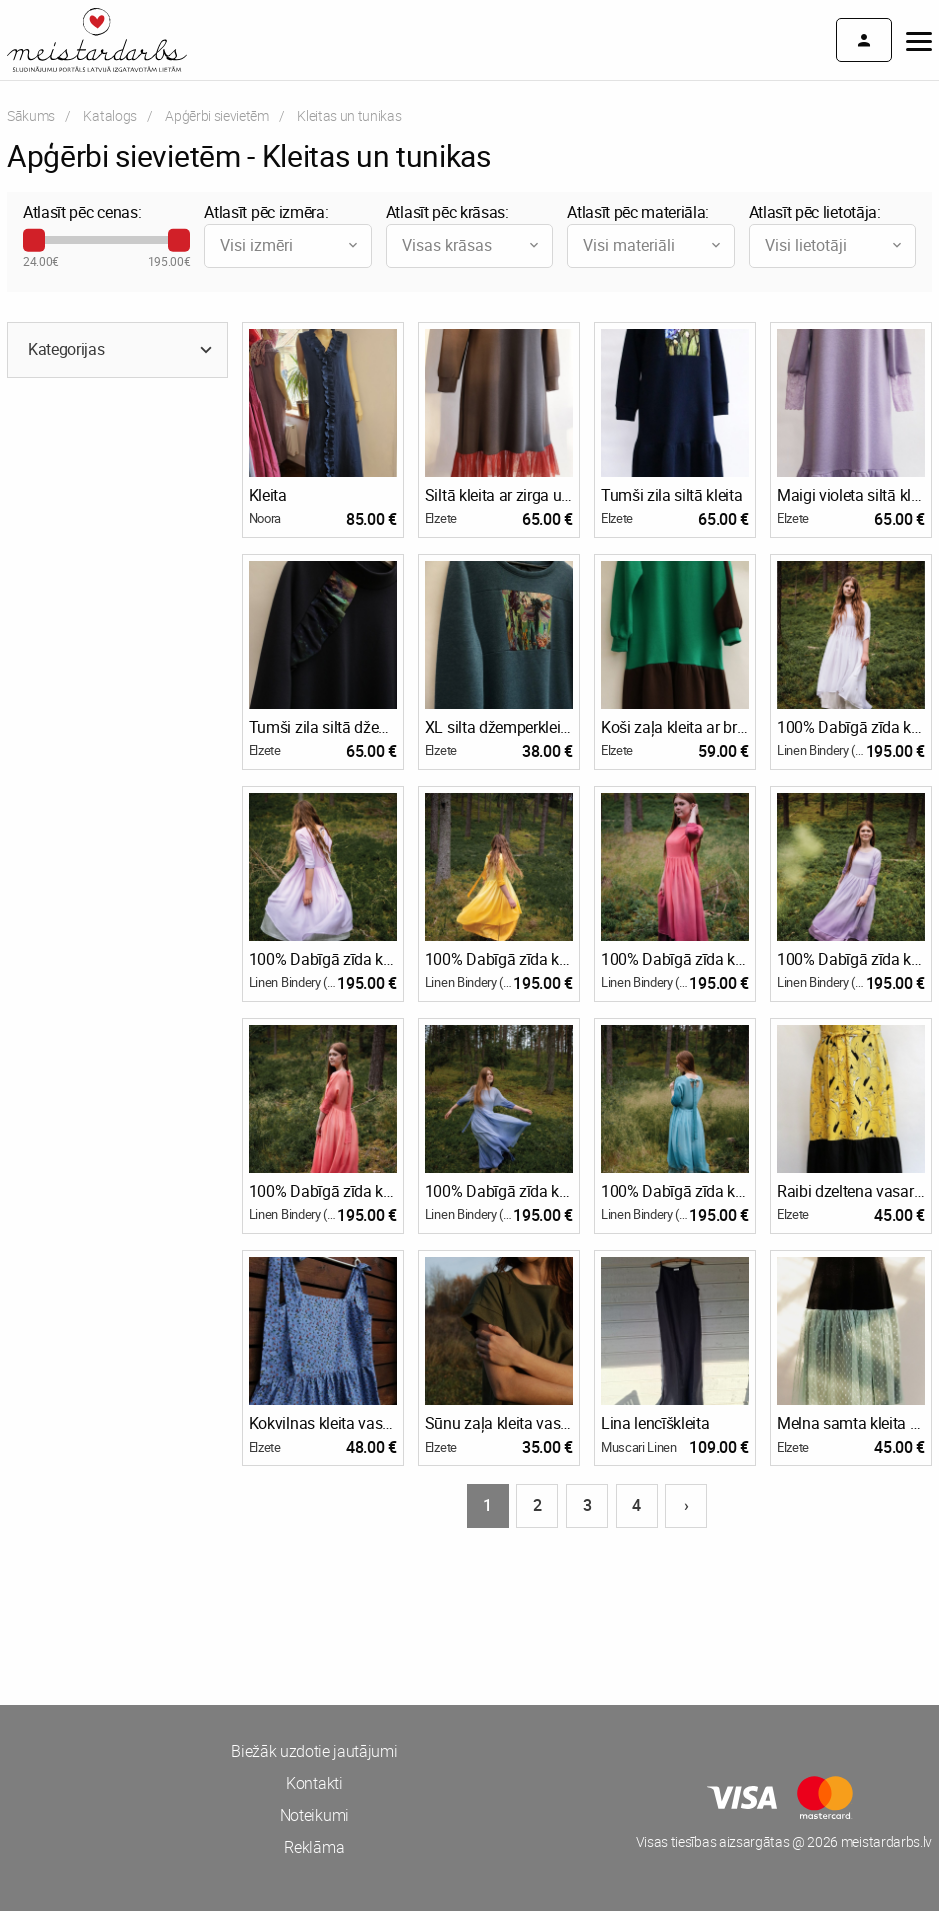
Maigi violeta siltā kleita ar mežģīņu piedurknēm (851, 495)
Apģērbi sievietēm (217, 115)
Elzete (441, 518)
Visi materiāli (653, 245)
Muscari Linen (639, 1447)
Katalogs (109, 115)
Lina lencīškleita (655, 1423)
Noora (265, 518)
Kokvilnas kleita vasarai (323, 1423)
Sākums (31, 115)
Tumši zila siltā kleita (672, 495)
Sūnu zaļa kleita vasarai (499, 1423)
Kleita (268, 495)
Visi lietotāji (835, 245)
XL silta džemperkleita (499, 727)
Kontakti (314, 1783)
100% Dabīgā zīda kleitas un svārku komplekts (851, 727)
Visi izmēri (290, 245)
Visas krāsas (472, 245)
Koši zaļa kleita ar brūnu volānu (675, 727)
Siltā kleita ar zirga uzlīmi (499, 495)
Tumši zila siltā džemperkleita (323, 727)
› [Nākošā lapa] (686, 1505)
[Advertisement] (235, 1605)
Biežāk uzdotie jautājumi (314, 1751)
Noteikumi (314, 1815)
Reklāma (314, 1847)
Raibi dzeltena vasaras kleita (851, 1191)
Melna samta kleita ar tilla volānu (851, 1423)
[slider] (34, 240)
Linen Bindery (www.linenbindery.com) (821, 750)
